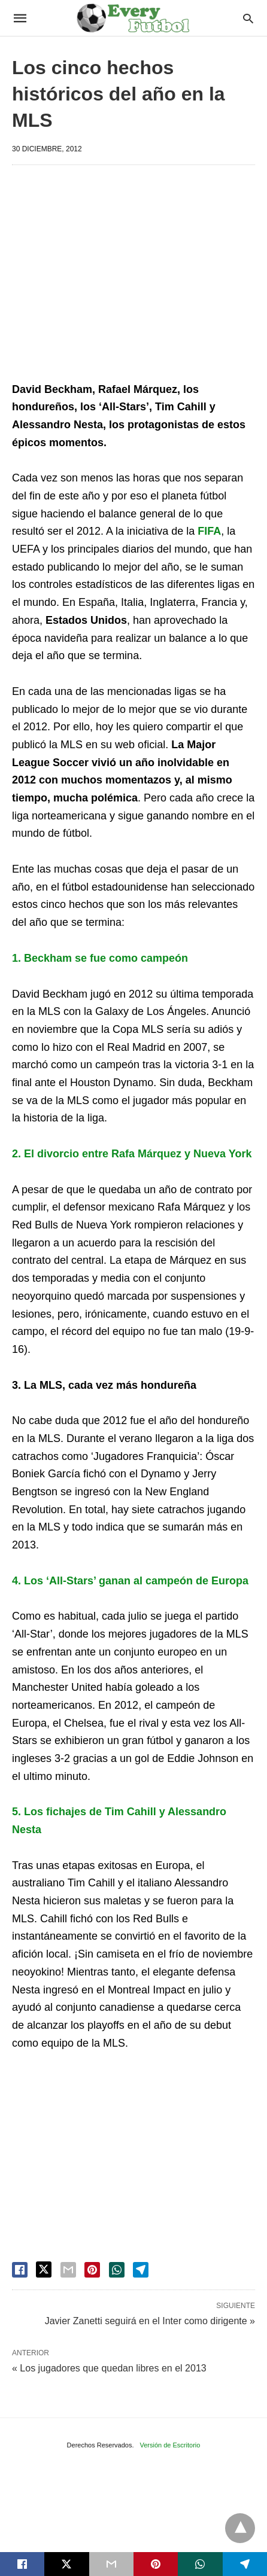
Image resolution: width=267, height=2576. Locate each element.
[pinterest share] (92, 2270)
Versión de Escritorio (170, 2445)
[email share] (68, 2270)
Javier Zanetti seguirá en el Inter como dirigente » (150, 2320)
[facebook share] (20, 2270)
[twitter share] (43, 2269)
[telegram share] (140, 2270)
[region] (139, 275)
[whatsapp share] (117, 2270)
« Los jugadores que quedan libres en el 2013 (109, 2368)
